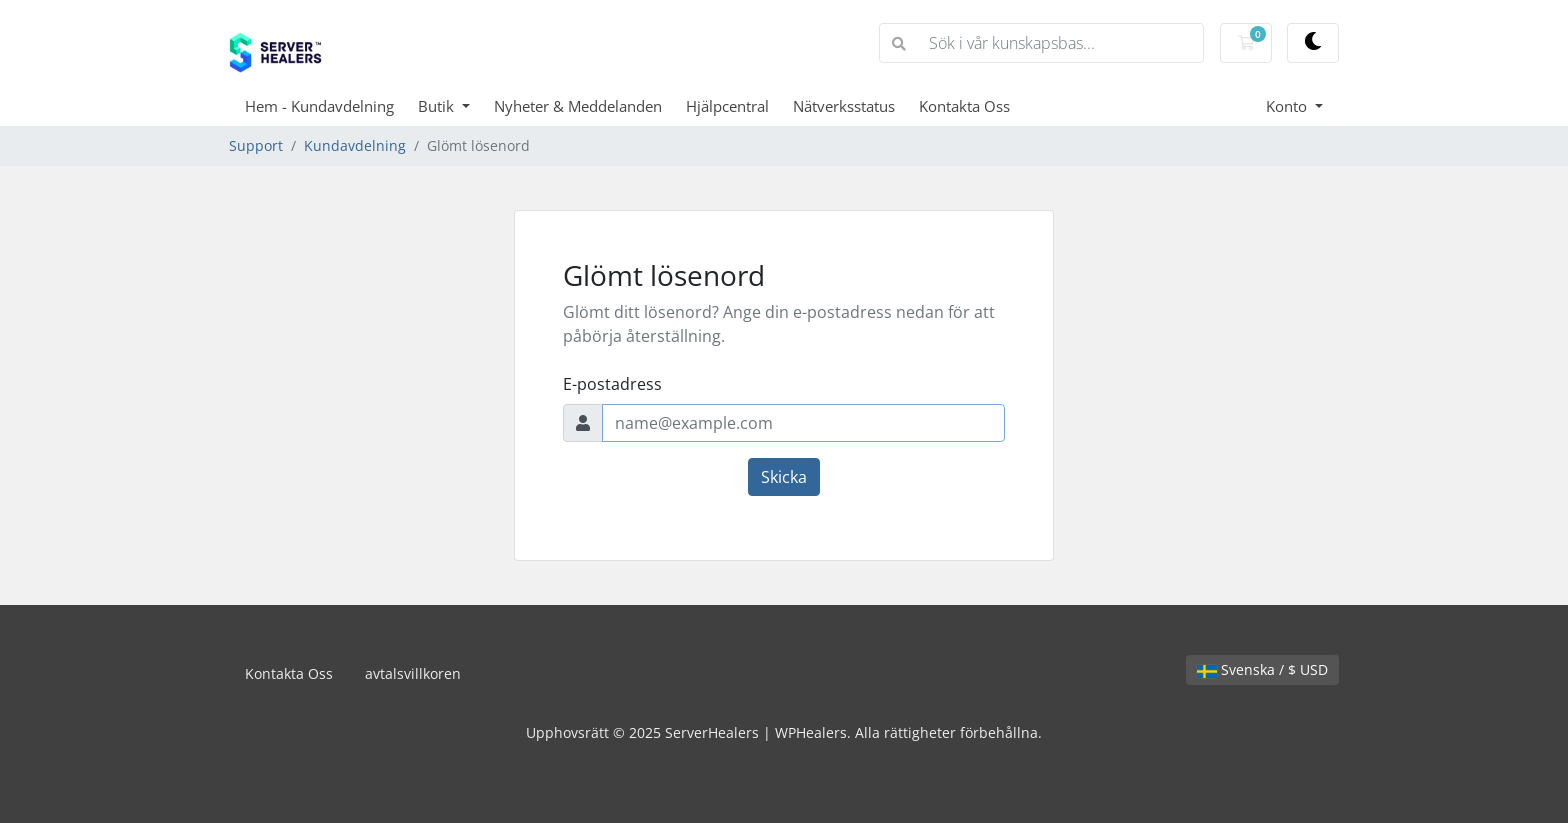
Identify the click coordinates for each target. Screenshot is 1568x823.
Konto (1288, 106)
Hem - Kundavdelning (319, 106)
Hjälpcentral (727, 106)
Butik (438, 106)
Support (256, 145)
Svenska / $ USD (1262, 669)
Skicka (784, 477)
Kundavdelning (355, 145)
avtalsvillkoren (413, 673)
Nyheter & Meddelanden (578, 106)
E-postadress (612, 384)
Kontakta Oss (964, 106)
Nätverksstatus (844, 106)
